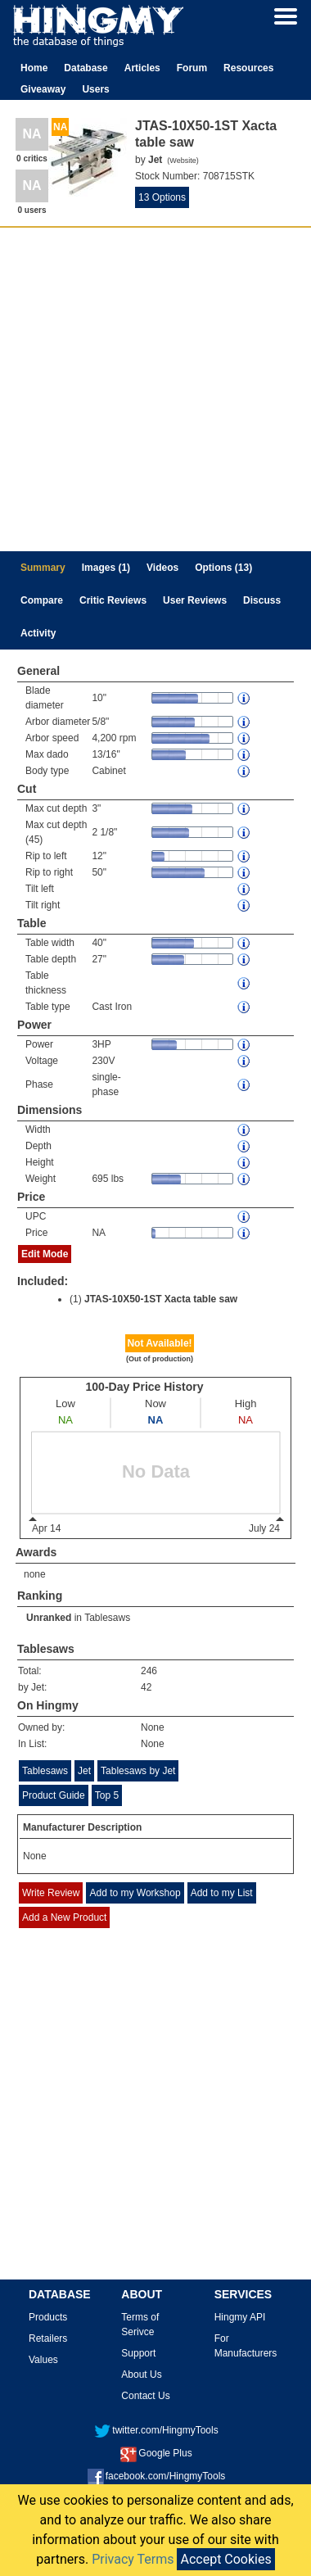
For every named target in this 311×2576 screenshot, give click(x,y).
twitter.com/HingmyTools (156, 2430)
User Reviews (195, 600)
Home (33, 68)
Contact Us (145, 2396)
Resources (248, 68)
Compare (41, 600)
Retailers (48, 2338)
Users (95, 89)
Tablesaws (107, 1617)
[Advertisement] (153, 389)
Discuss (262, 600)
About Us (141, 2374)
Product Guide (53, 1795)
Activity (38, 633)
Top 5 (107, 1795)
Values (43, 2359)
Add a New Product (64, 1917)
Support (138, 2353)
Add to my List (222, 1893)
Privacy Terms (133, 2559)
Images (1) (106, 567)
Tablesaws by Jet (138, 1771)
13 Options (162, 197)
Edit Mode (44, 1254)
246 (149, 1671)
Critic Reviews (112, 600)
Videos (162, 567)
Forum (192, 68)
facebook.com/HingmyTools (157, 2476)
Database (85, 68)
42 (146, 1687)
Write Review (50, 1893)
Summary (42, 567)
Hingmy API (240, 2317)
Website (182, 160)
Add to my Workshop (134, 1893)
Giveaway (42, 89)
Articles (142, 68)
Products (48, 2317)
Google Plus (156, 2453)
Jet (84, 1771)
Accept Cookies (225, 2559)
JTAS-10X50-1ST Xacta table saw (160, 1299)
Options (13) (223, 567)
